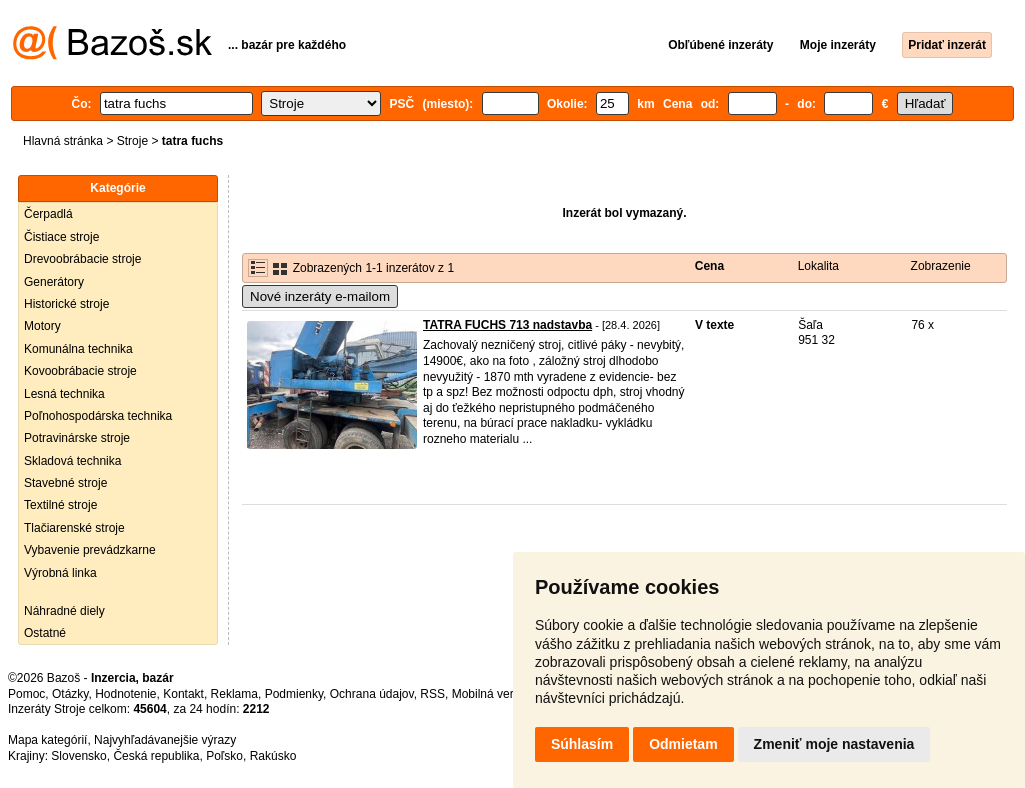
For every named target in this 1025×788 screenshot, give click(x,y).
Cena (709, 266)
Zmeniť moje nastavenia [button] (834, 744)
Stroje (132, 141)
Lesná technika (64, 394)
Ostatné (45, 633)
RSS (432, 694)
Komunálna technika (78, 349)
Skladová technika (72, 461)
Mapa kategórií (47, 740)
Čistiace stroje (61, 237)
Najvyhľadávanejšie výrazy (165, 740)
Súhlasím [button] (582, 744)
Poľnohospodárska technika (98, 416)
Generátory (54, 282)
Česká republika (156, 756)
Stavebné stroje (65, 483)
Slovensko (78, 756)
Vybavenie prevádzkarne (90, 550)
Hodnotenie (125, 694)
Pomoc (26, 694)
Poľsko (224, 756)
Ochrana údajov (372, 694)
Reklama (234, 694)
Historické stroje (66, 304)
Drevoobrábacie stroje (82, 259)
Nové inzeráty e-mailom (320, 296)
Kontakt (183, 694)
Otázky (70, 694)
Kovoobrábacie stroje (80, 371)
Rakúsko (273, 756)
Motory (42, 326)
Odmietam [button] (683, 744)
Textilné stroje (60, 505)
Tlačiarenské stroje (74, 528)
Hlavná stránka (63, 141)
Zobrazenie (941, 266)
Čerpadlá (48, 214)
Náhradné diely (64, 611)
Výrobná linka (60, 573)
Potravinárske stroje (77, 438)
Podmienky (294, 694)
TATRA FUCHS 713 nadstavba (507, 325)
